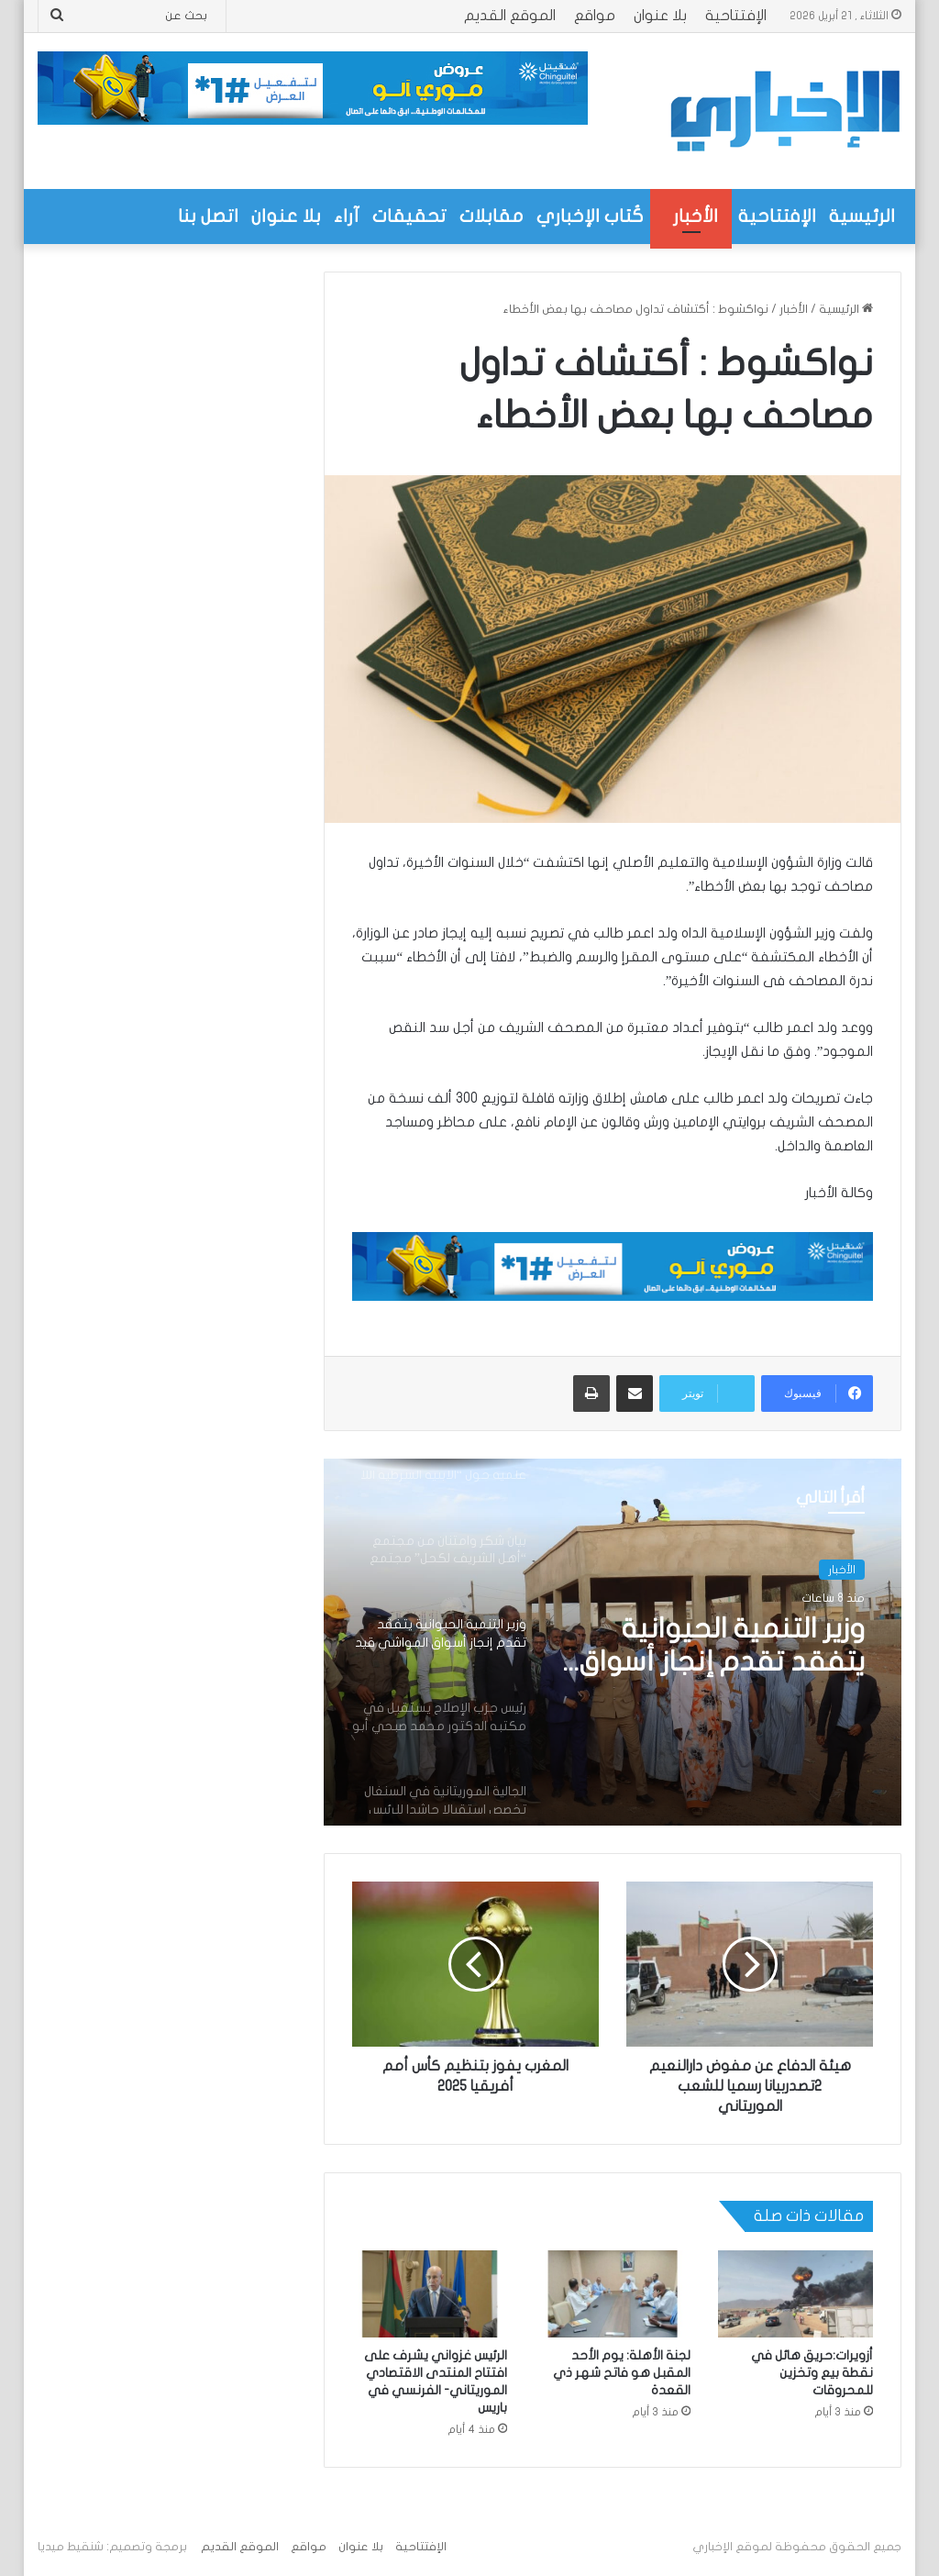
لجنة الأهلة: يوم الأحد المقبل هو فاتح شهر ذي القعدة (621, 2372)
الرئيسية (862, 216)
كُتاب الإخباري (590, 216)
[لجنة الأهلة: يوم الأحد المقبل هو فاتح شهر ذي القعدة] (612, 2294)
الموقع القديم (510, 15)
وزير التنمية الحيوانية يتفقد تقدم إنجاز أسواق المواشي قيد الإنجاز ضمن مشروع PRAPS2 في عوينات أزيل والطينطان (717, 1647)
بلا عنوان (660, 15)
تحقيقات (409, 216)
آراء (346, 216)
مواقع (594, 15)
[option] (612, 1642)
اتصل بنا (208, 216)
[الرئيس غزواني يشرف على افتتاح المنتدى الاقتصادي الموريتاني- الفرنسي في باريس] (430, 2294)
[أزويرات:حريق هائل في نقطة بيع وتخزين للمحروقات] (796, 2294)
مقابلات (491, 216)
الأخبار (695, 216)
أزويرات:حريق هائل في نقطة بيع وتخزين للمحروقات (812, 2372)
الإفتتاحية (736, 15)
